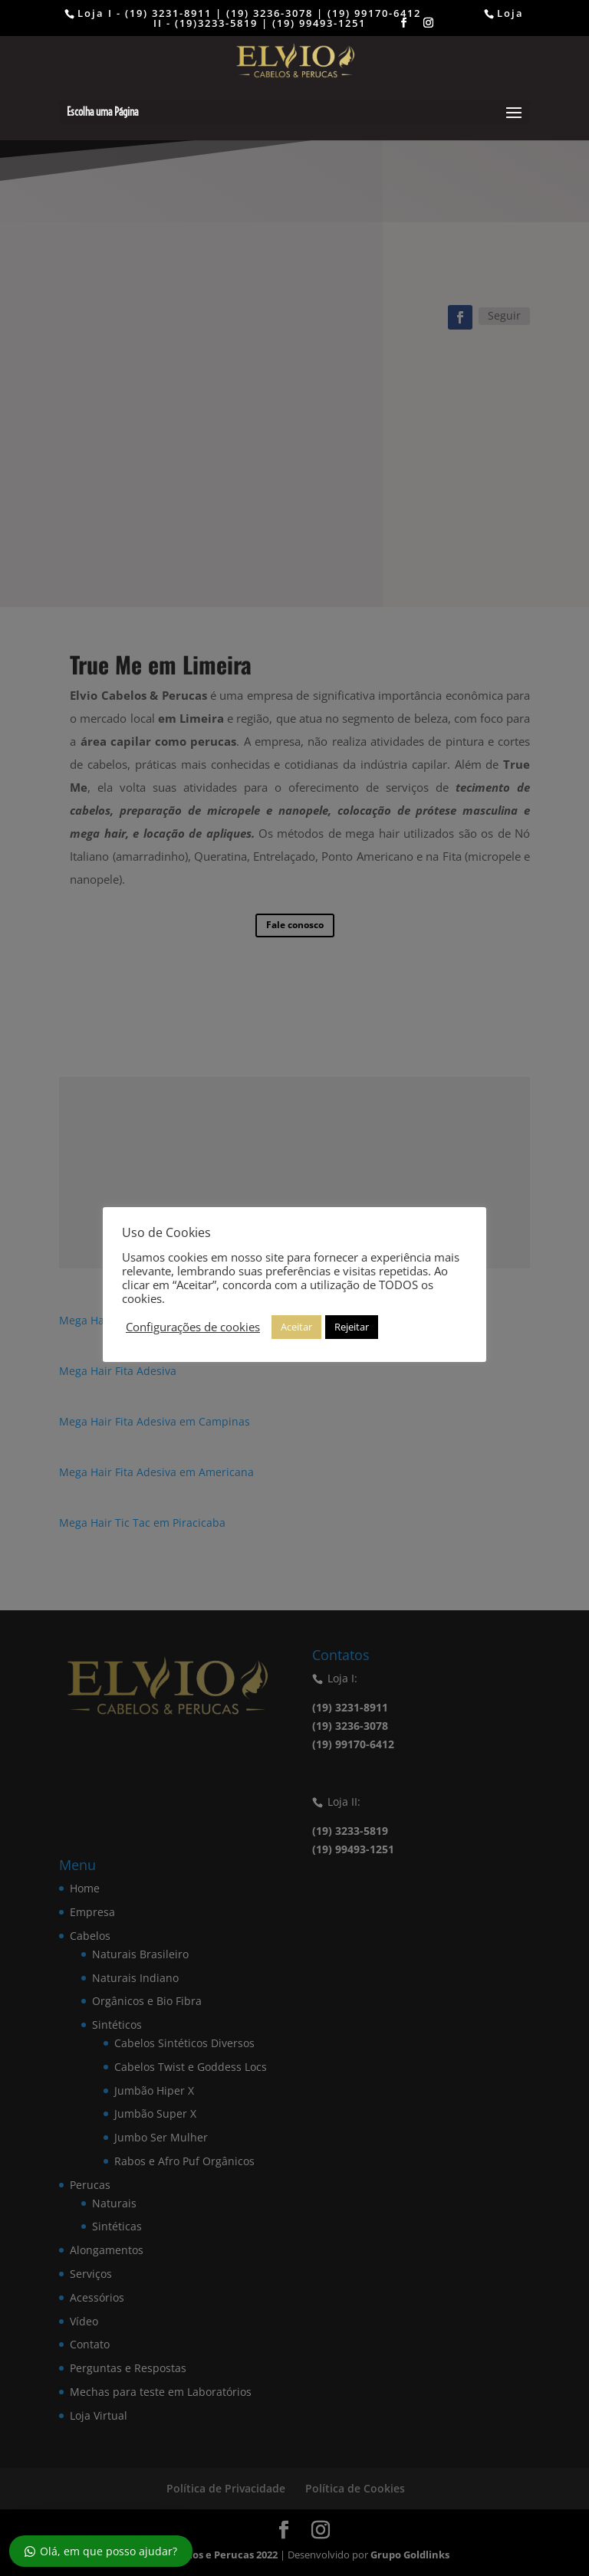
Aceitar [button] (296, 1327)
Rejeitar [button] (351, 1327)
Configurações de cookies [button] (193, 1327)
